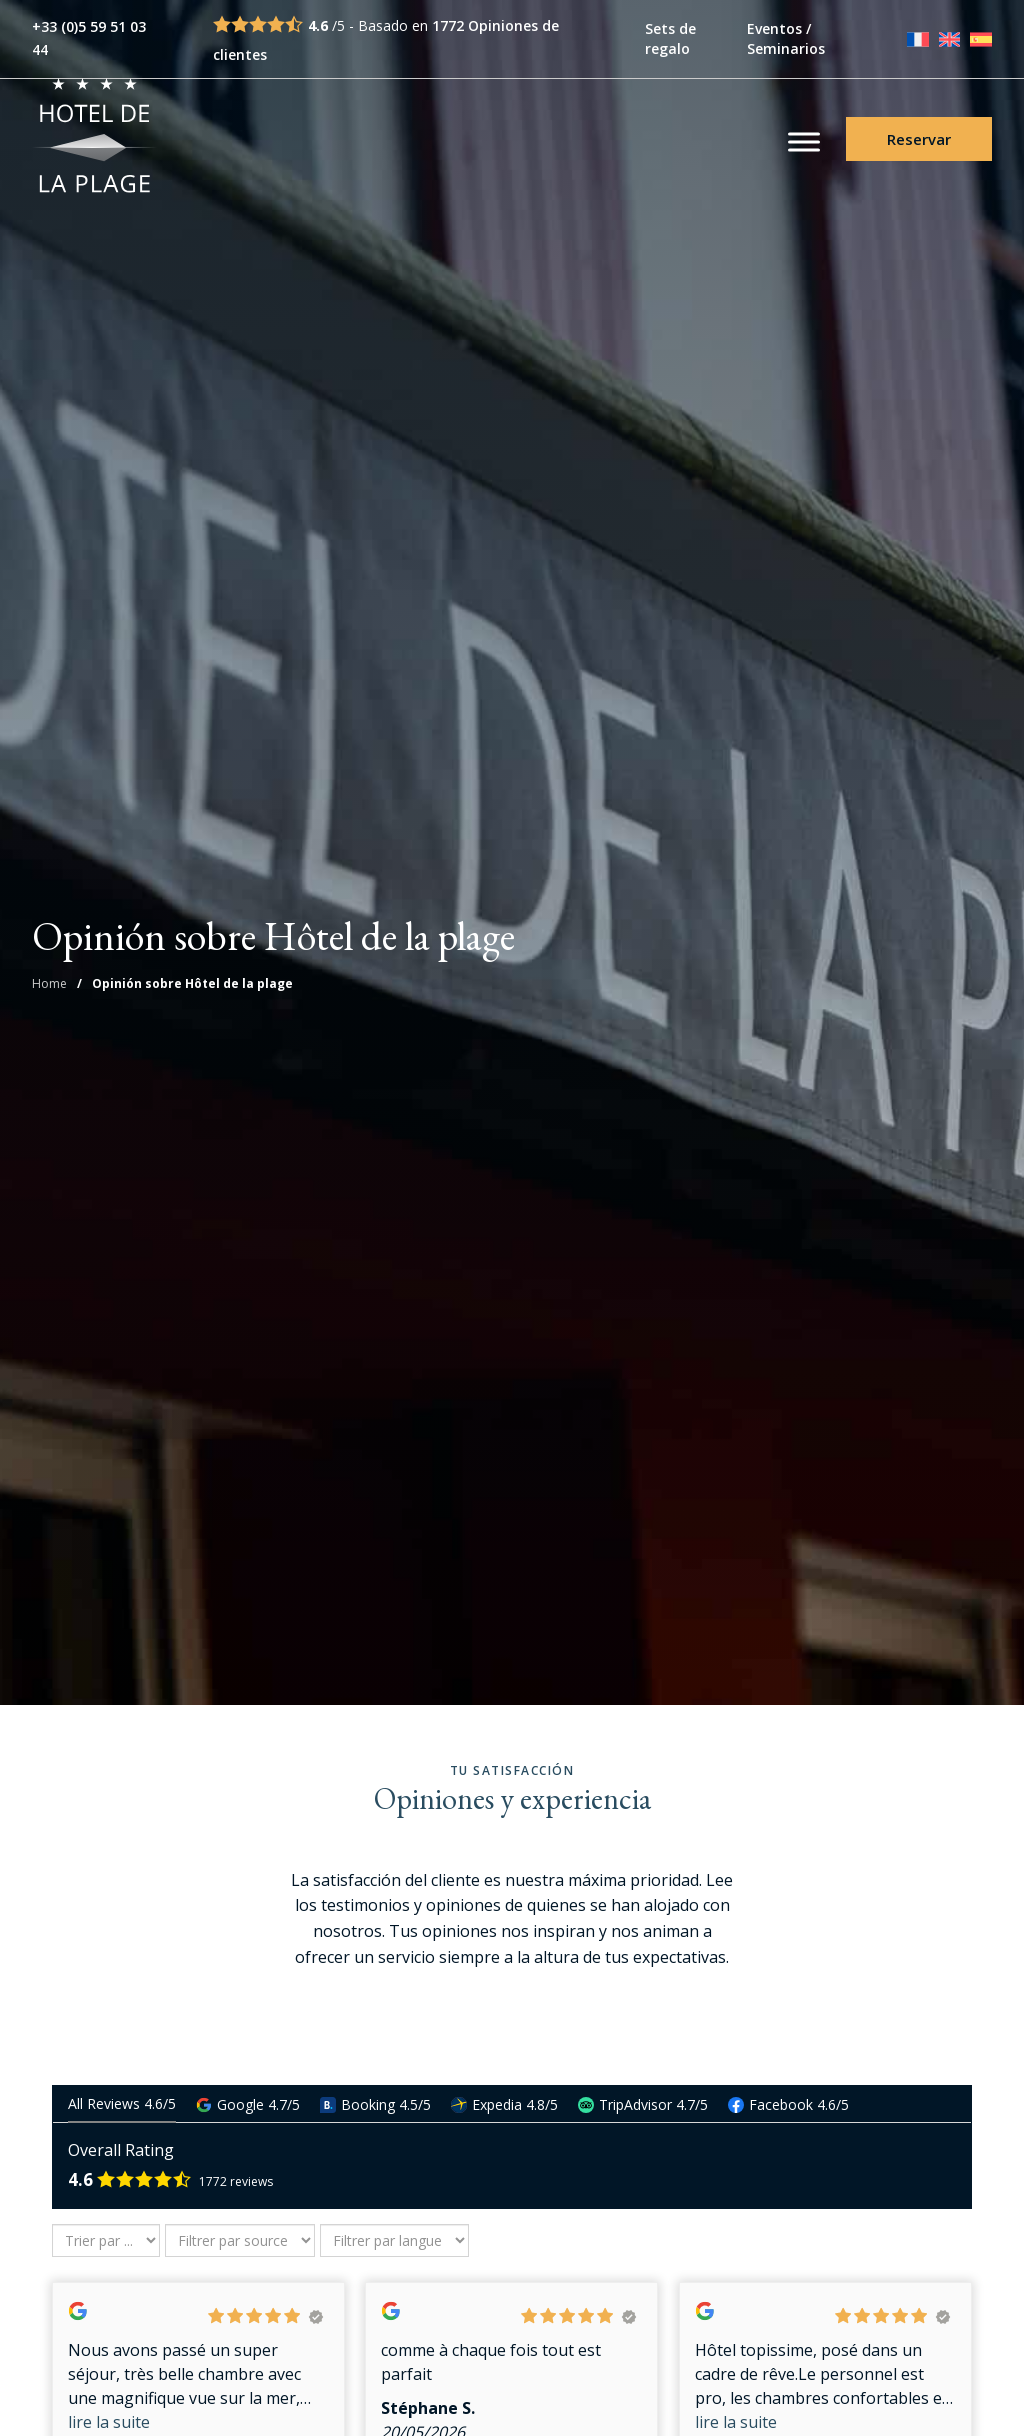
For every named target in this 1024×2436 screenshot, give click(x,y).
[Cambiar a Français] (918, 39)
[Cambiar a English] (950, 39)
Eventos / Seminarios (786, 38)
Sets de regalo (670, 38)
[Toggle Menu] (804, 143)
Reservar (919, 141)
